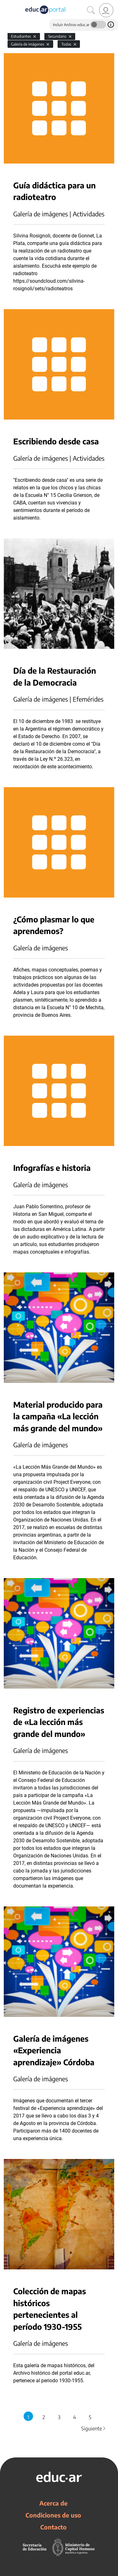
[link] (106, 10)
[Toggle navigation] (6, 3)
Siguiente (93, 2428)
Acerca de (53, 2503)
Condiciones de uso (53, 2515)
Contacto (53, 2527)
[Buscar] (91, 10)
